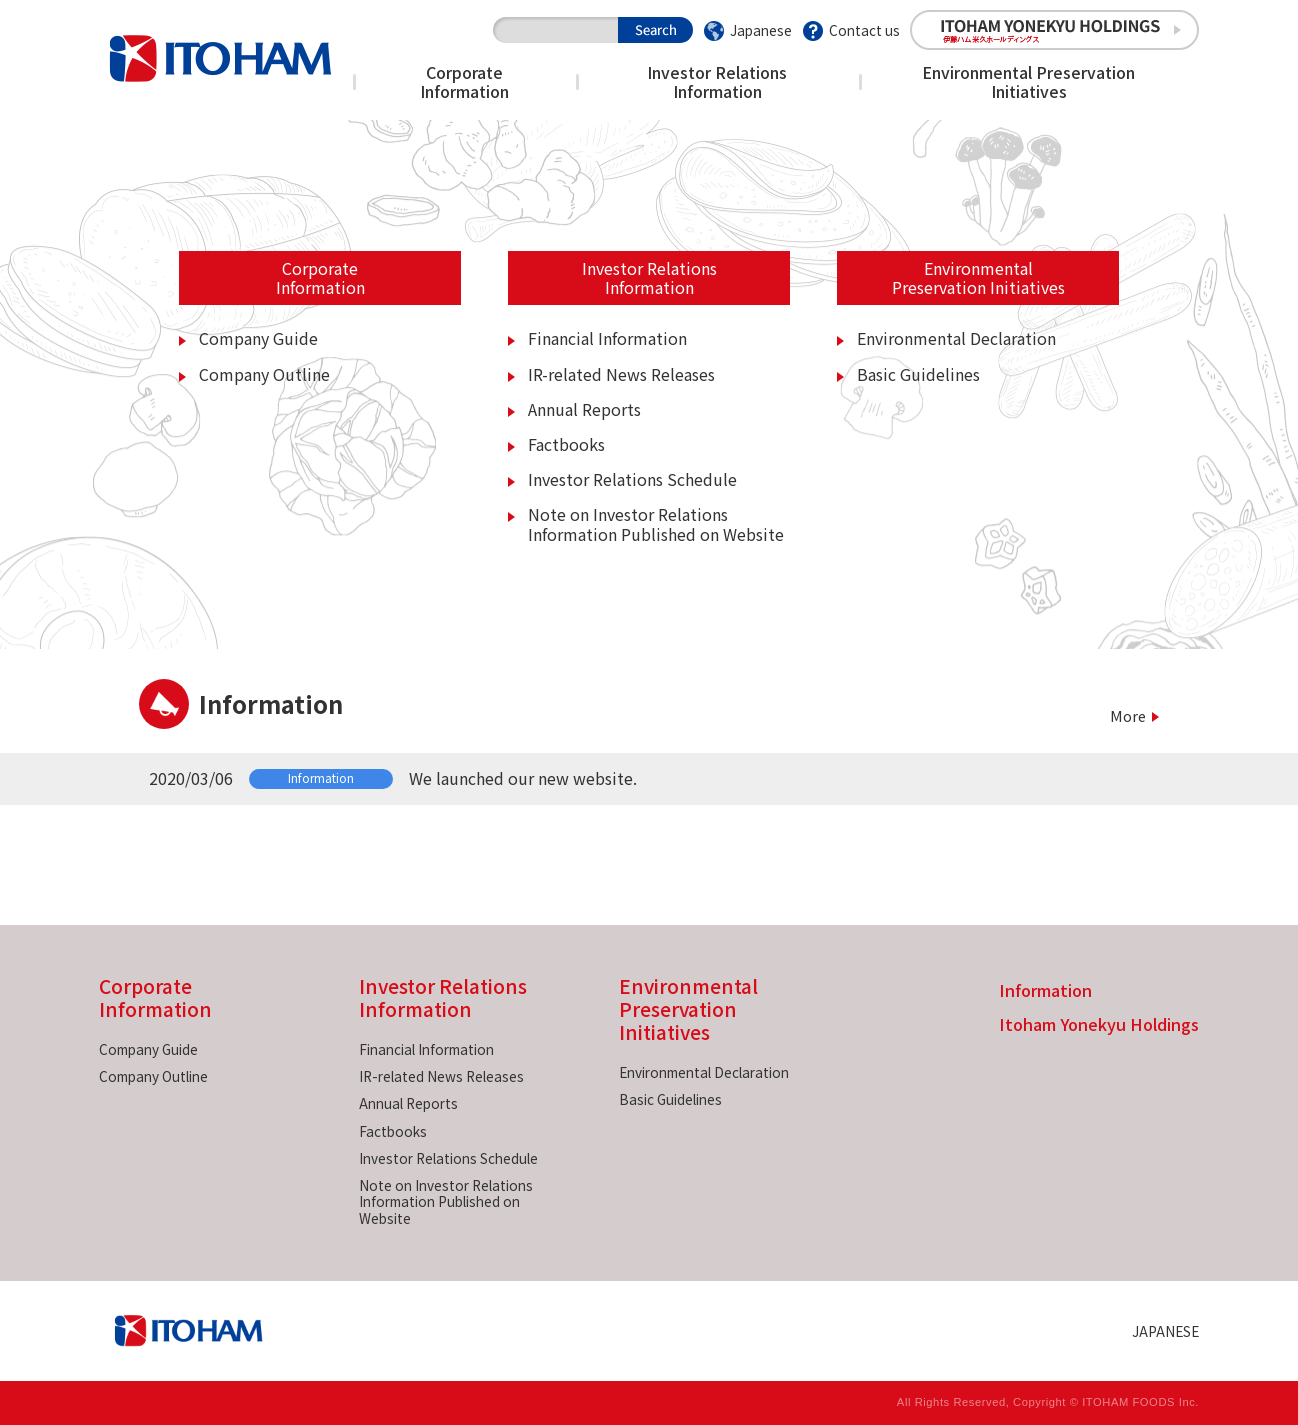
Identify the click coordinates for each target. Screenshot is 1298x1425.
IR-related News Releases (621, 374)
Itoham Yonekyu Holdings (1099, 1025)
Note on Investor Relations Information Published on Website (656, 523)
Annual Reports (584, 409)
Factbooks (566, 444)
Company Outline (264, 374)
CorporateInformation (320, 277)
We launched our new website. (523, 778)
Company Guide (258, 338)
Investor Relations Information (717, 81)
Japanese (761, 30)
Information (1045, 991)
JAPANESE (1165, 1331)
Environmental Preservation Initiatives (1028, 81)
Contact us (864, 30)
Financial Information (607, 338)
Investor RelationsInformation (649, 277)
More (1128, 716)
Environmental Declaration (956, 338)
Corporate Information (464, 81)
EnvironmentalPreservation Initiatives (978, 277)
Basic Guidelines (918, 374)
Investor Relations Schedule (632, 479)
